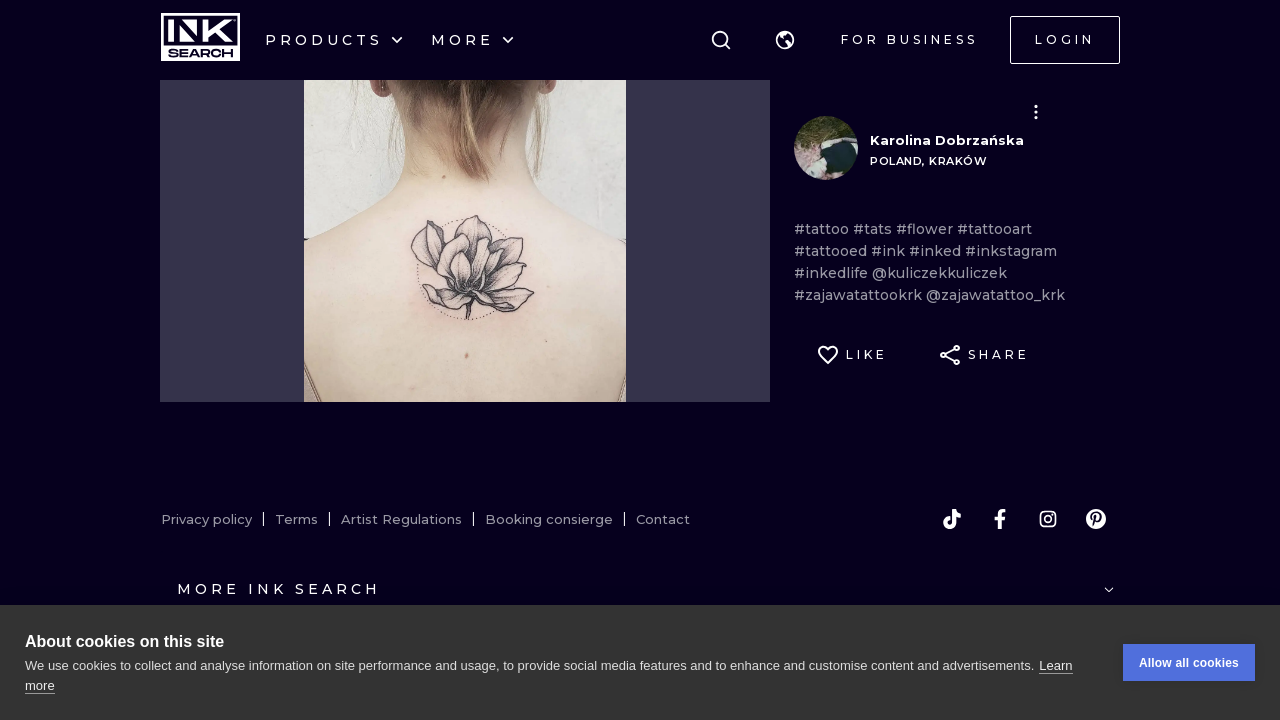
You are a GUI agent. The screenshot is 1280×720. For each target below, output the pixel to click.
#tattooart (994, 229)
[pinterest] (1096, 519)
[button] (785, 40)
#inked (937, 251)
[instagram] (1048, 519)
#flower (926, 229)
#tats (874, 229)
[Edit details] (1036, 112)
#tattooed (832, 251)
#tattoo (823, 229)
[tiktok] (952, 519)
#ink (890, 251)
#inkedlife (833, 273)
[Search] (721, 40)
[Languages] (785, 40)
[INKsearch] (200, 40)
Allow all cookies (1189, 663)
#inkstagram (1011, 251)
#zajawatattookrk (860, 295)
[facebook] (1000, 519)
